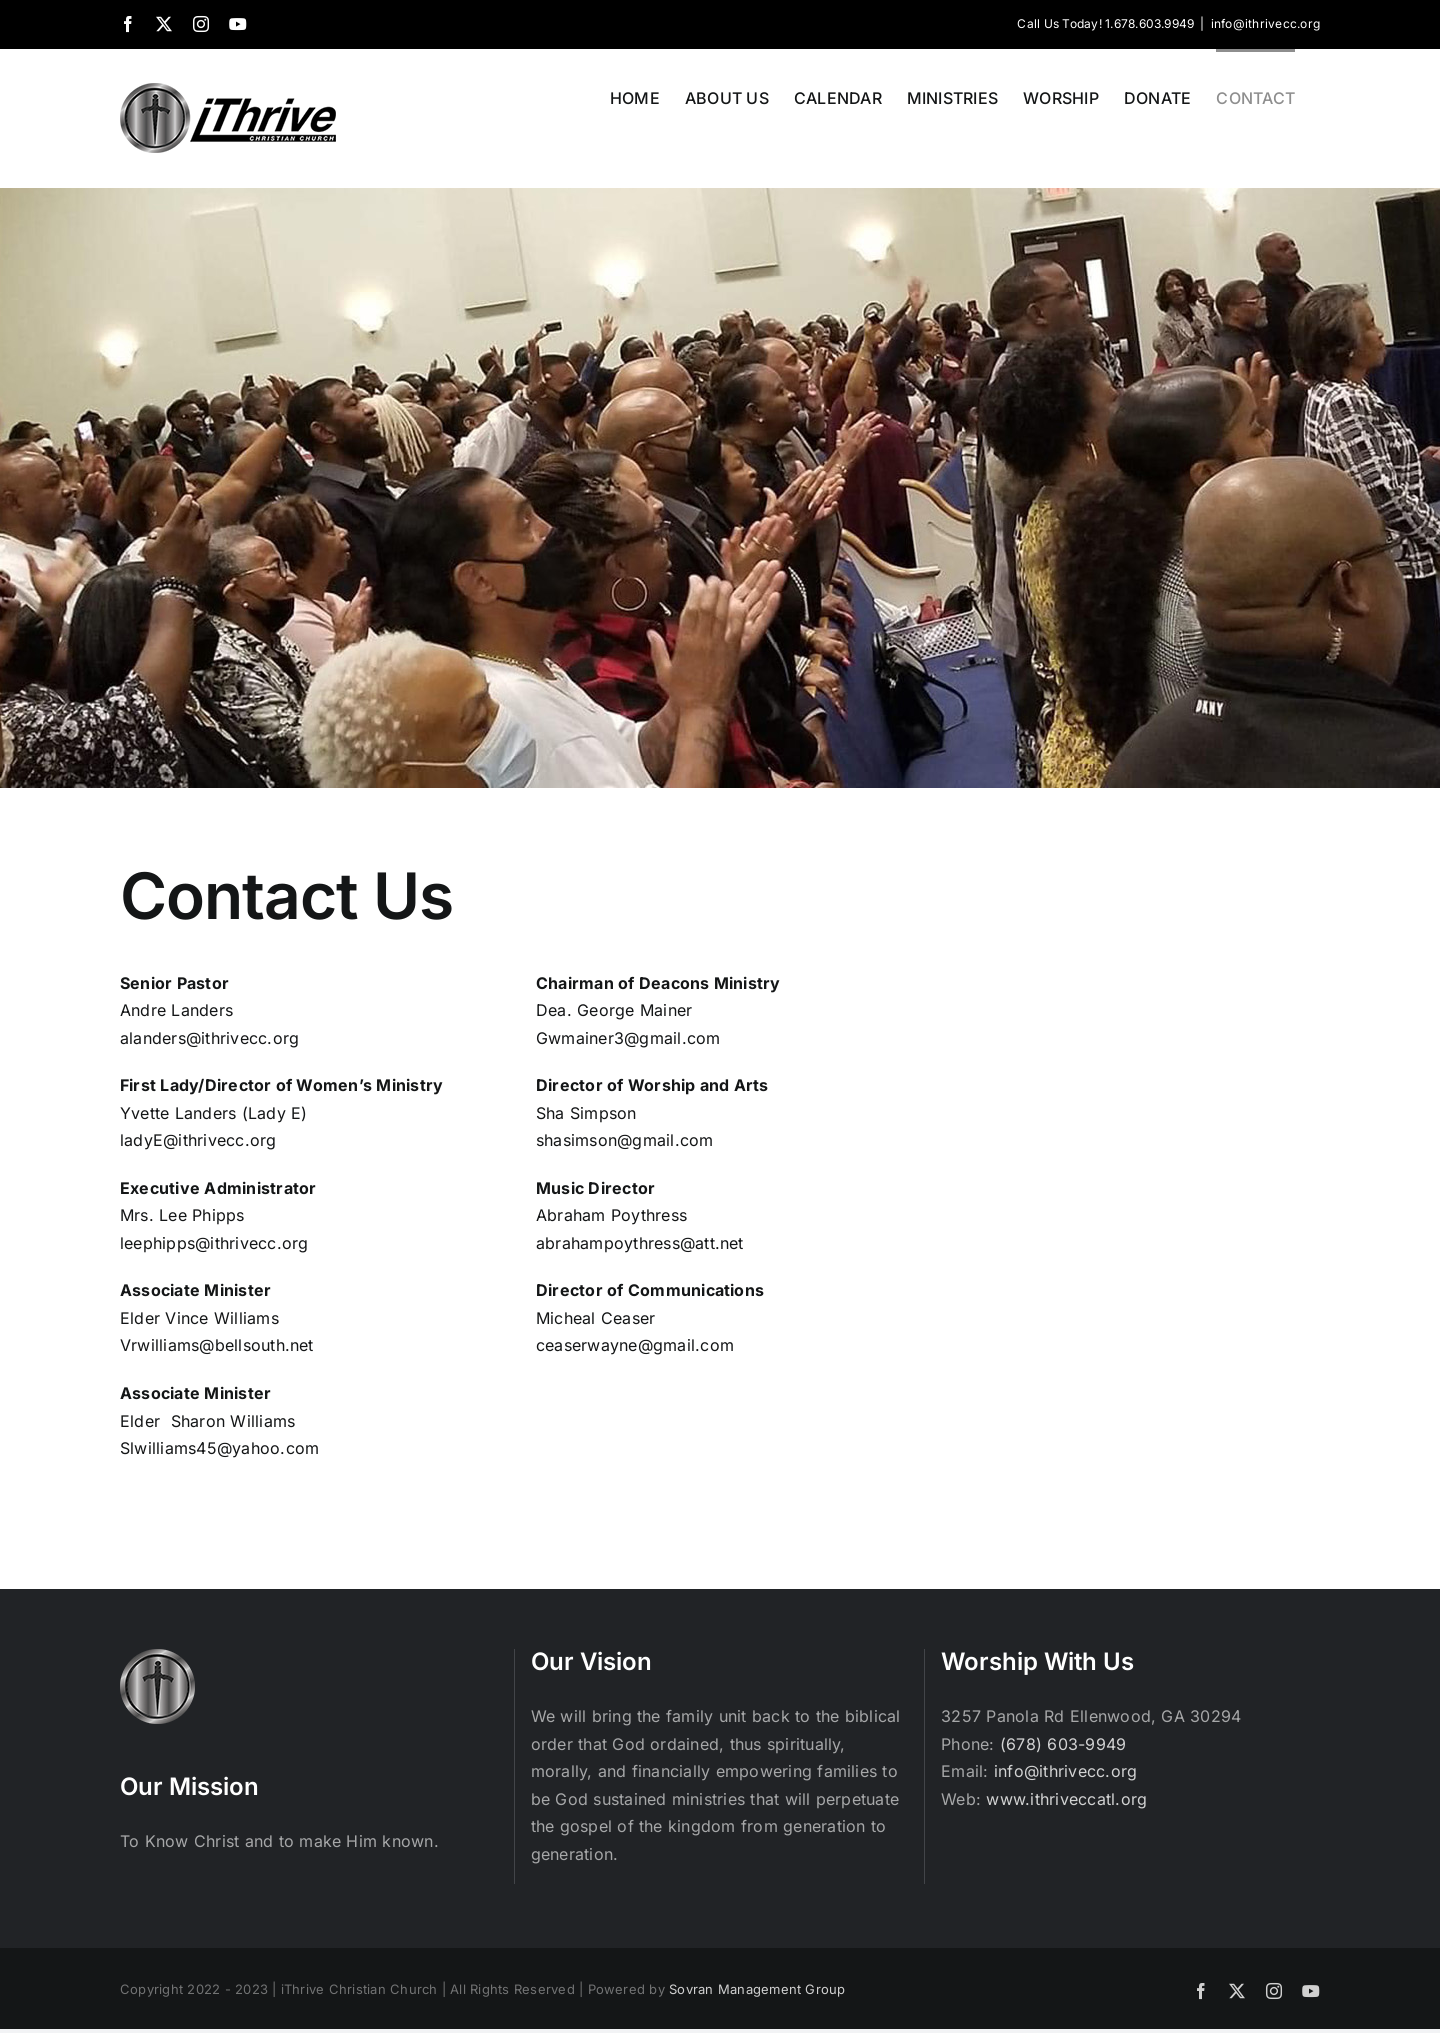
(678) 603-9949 (1063, 1744)
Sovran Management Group (757, 1989)
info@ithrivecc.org (1265, 23)
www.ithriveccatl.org (1066, 1799)
